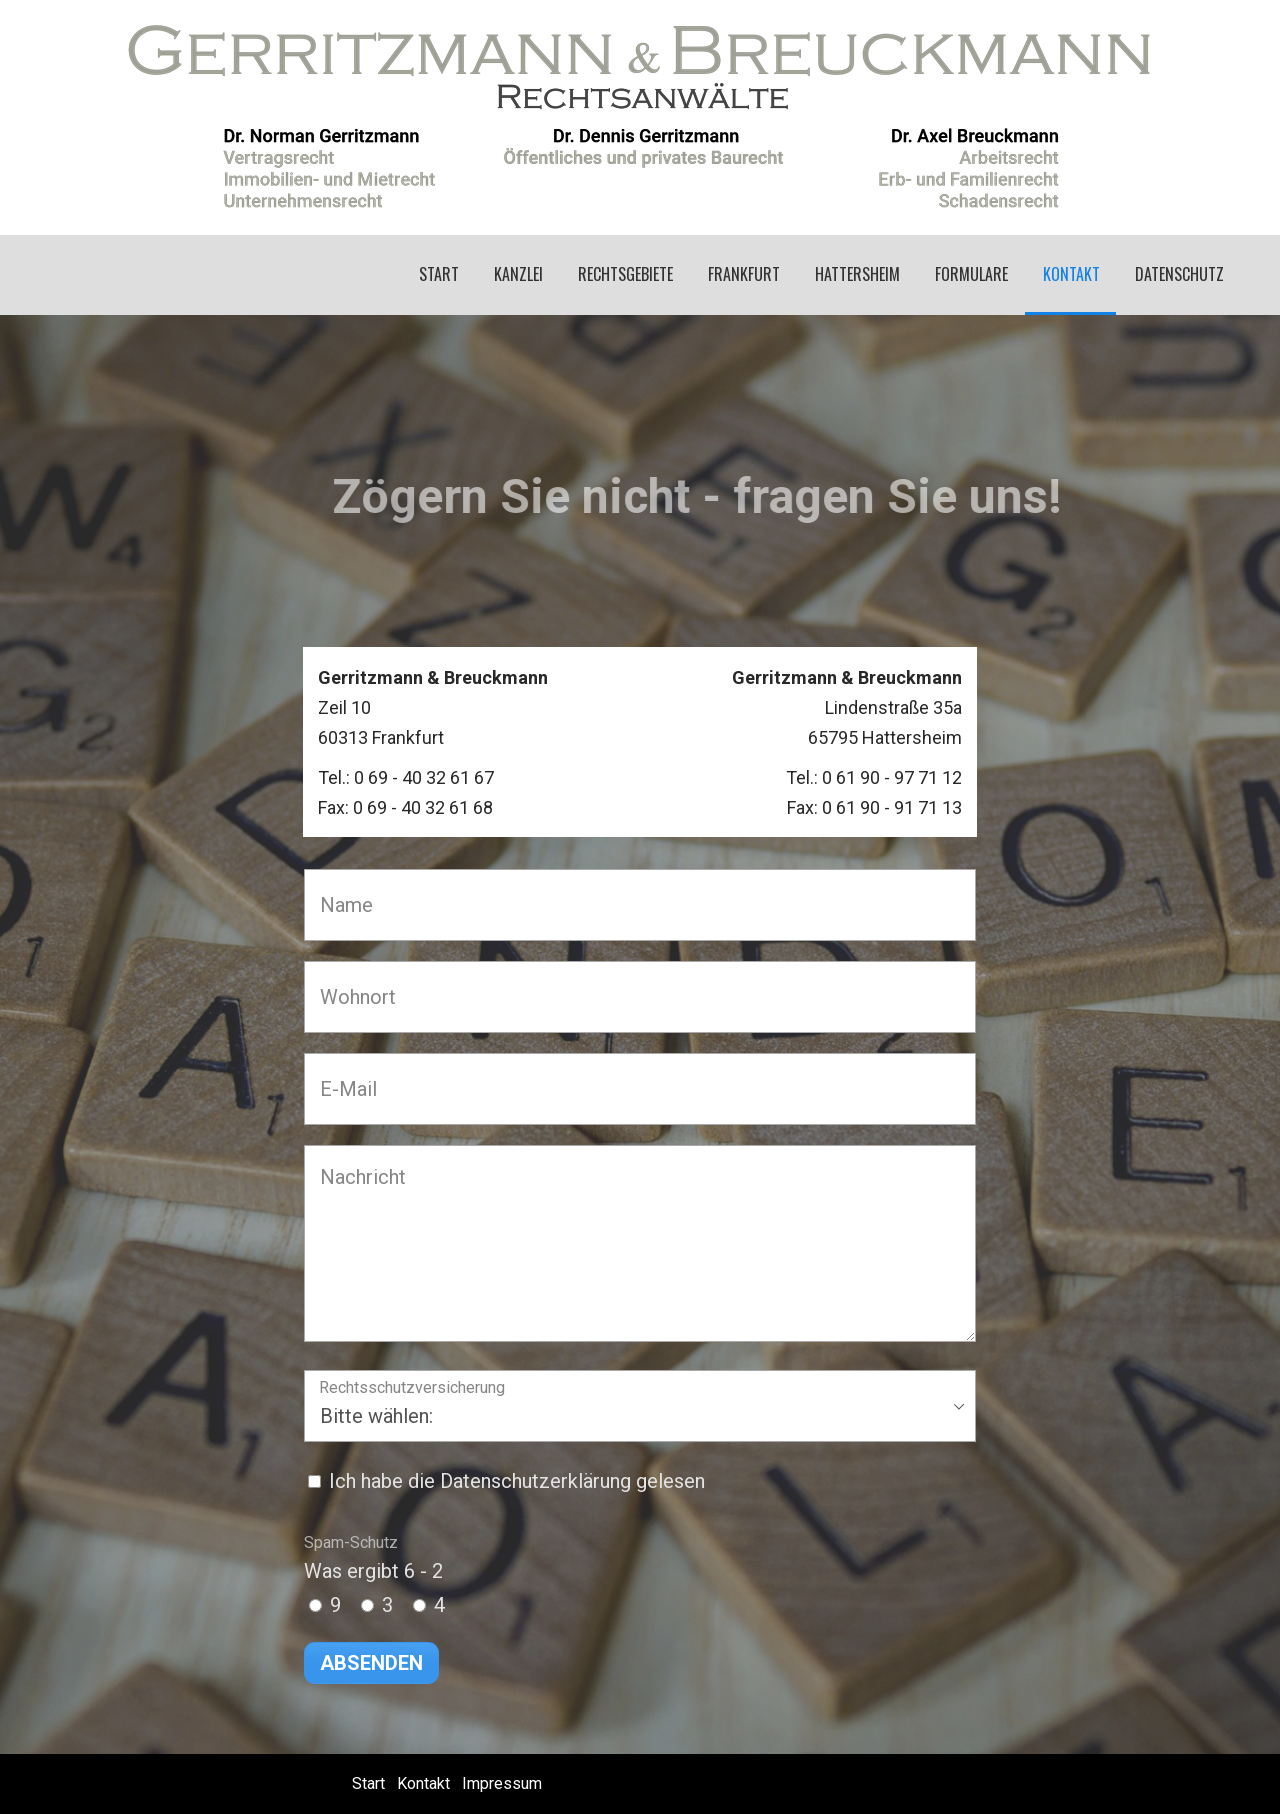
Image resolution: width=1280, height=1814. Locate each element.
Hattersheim (857, 274)
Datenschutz (1179, 274)
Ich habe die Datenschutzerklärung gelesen (517, 1481)
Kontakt (1071, 274)
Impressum (502, 1783)
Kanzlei (518, 274)
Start (439, 274)
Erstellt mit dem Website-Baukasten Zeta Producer (1061, 1783)
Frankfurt (744, 274)
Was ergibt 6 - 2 (373, 1558)
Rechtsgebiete (625, 274)
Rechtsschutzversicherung (412, 1388)
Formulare (971, 274)
